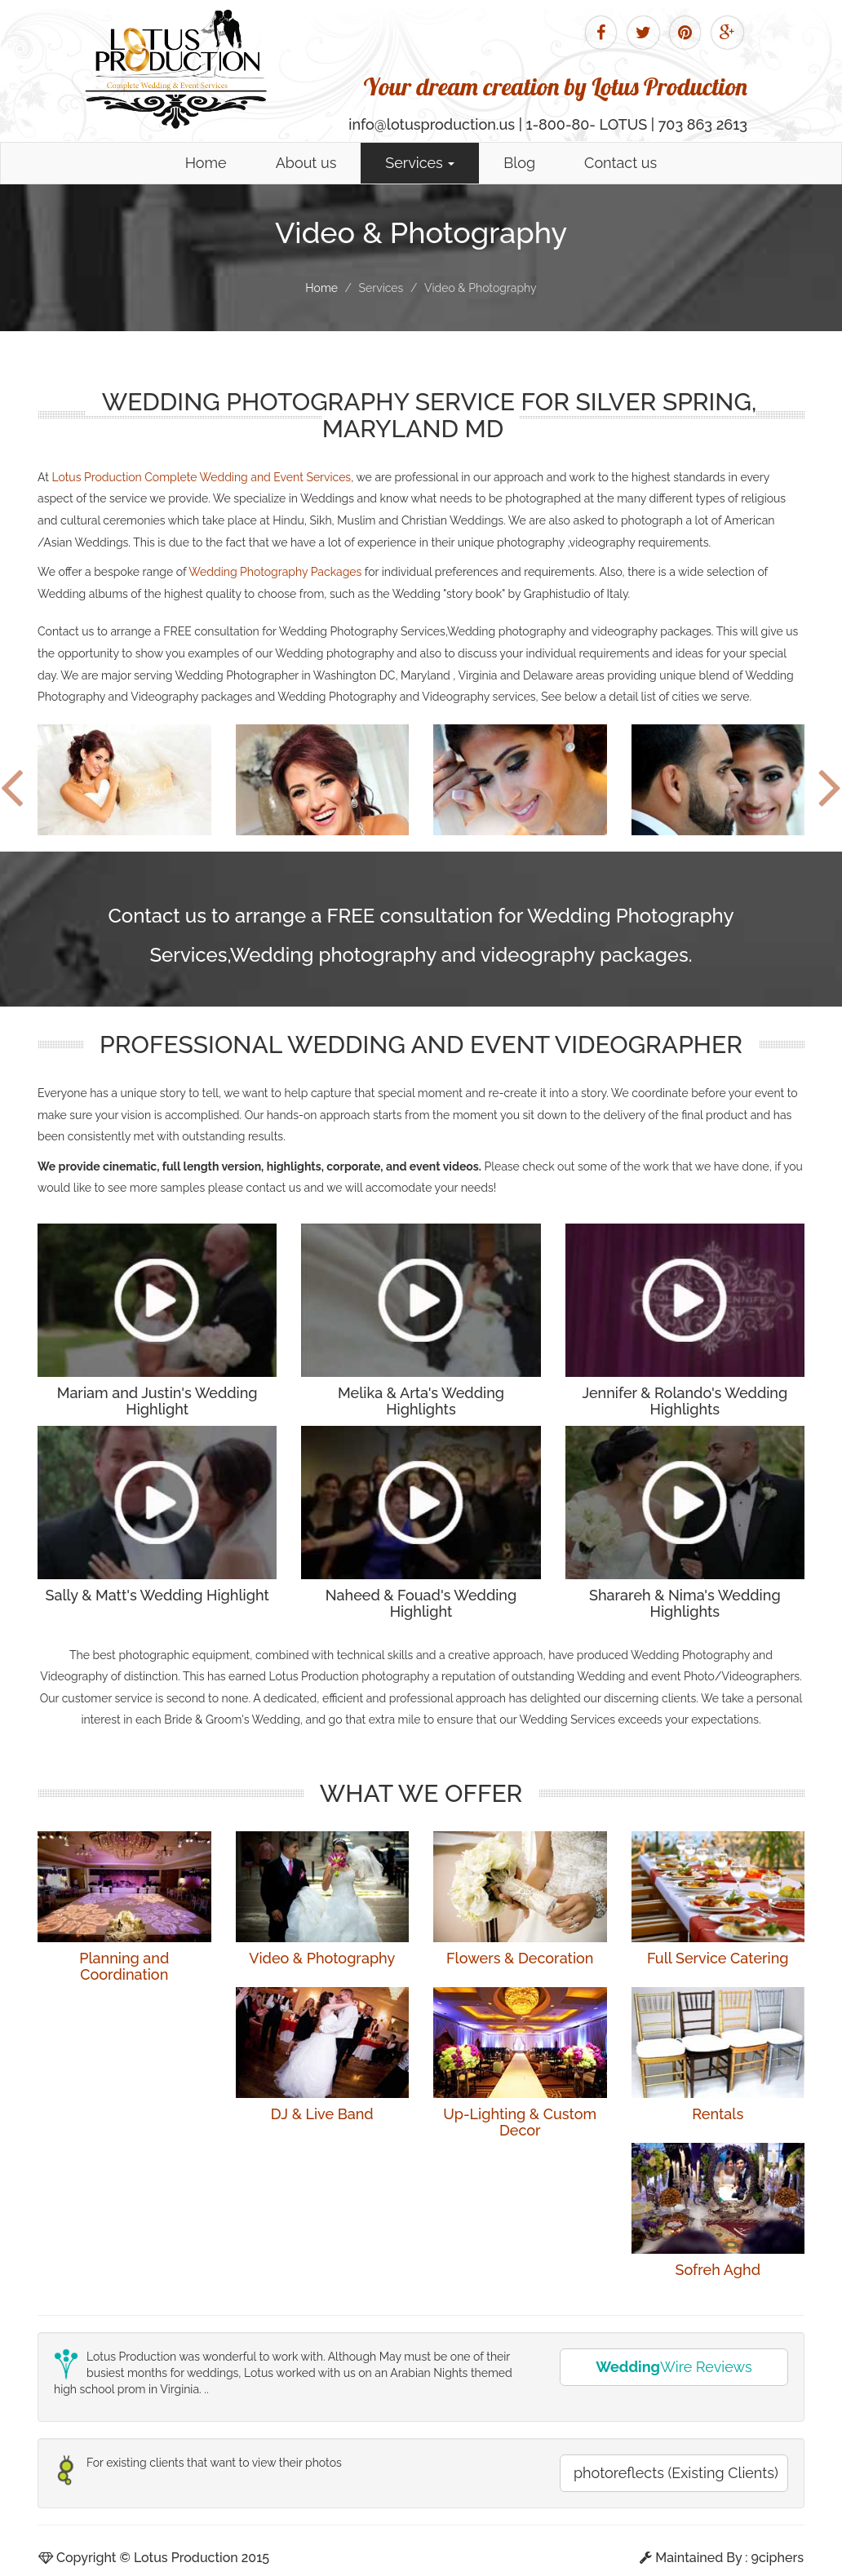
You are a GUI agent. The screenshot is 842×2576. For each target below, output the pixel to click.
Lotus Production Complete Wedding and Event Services (201, 477)
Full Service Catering (718, 1958)
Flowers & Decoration (519, 1958)
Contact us (620, 162)
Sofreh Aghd (718, 2269)
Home (206, 162)
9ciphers (777, 2557)
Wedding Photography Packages (274, 571)
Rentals (717, 2113)
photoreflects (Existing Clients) (676, 2472)
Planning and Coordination (124, 1966)
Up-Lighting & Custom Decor (519, 2122)
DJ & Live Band (322, 2113)
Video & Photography (322, 1958)
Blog (519, 162)
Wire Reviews (673, 2366)
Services (419, 162)
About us (306, 162)
